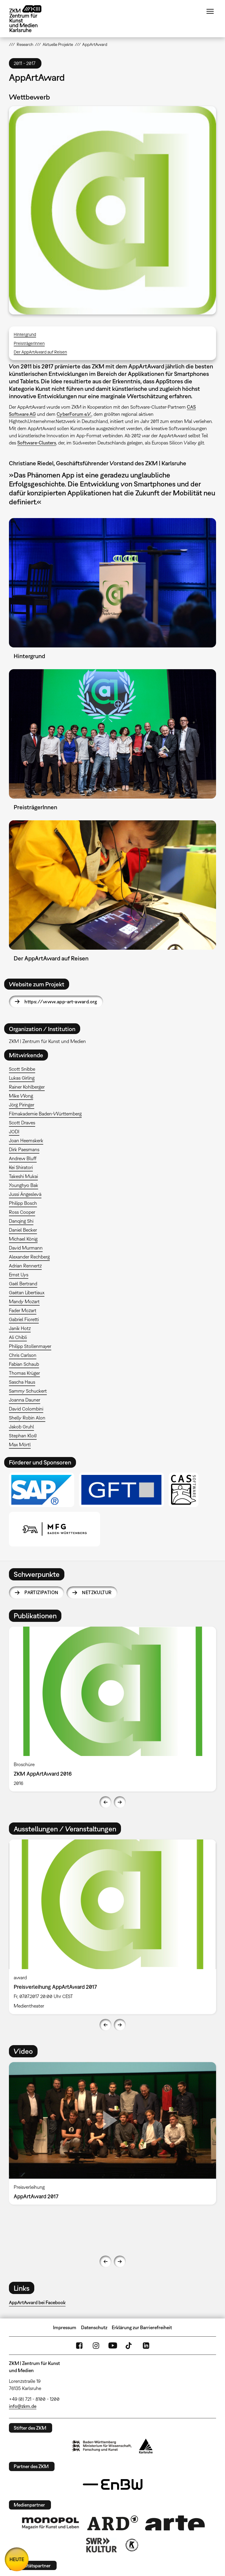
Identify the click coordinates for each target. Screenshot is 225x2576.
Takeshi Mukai (23, 1176)
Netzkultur (96, 1592)
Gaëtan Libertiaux (26, 1292)
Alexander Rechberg (29, 1256)
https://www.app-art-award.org (60, 1001)
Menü (210, 11)
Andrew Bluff (23, 1158)
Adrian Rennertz (25, 1265)
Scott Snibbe (22, 1069)
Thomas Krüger (24, 1373)
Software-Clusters (36, 442)
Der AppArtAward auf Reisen (40, 351)
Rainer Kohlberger (27, 1086)
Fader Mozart (22, 1310)
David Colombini (26, 1408)
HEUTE (17, 2559)
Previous (105, 1802)
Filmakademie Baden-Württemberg (45, 1113)
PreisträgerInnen (29, 343)
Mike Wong (21, 1095)
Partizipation (41, 1592)
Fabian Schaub (24, 1364)
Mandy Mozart (24, 1301)
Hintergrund (25, 334)
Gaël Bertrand (23, 1283)
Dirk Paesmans (24, 1149)
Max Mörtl (20, 1444)
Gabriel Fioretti (24, 1319)
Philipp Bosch (23, 1203)
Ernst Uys (18, 1274)
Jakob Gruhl (21, 1426)
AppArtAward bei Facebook (37, 2302)
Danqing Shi (21, 1221)
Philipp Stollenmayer (30, 1346)
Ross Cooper (22, 1212)
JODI (14, 1131)
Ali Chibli (18, 1337)
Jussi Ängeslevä (25, 1194)
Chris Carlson (22, 1355)
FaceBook (79, 2345)
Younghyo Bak (23, 1185)
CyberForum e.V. (74, 414)
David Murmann (26, 1247)
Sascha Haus (22, 1382)
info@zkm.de (22, 2406)
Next (120, 1802)
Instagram (96, 2345)
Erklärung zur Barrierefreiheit (142, 2327)
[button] (112, 210)
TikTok (129, 2345)
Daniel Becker (23, 1230)
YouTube (113, 2345)
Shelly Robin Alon (27, 1417)
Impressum (64, 2327)
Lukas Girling (22, 1078)
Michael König (23, 1238)
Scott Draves (22, 1122)
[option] (112, 1709)
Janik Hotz (20, 1328)
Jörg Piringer (21, 1104)
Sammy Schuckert (28, 1391)
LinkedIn (146, 2345)
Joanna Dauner (24, 1399)
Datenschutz (94, 2327)
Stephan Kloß (23, 1435)
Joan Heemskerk (26, 1140)
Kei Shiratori (21, 1167)
